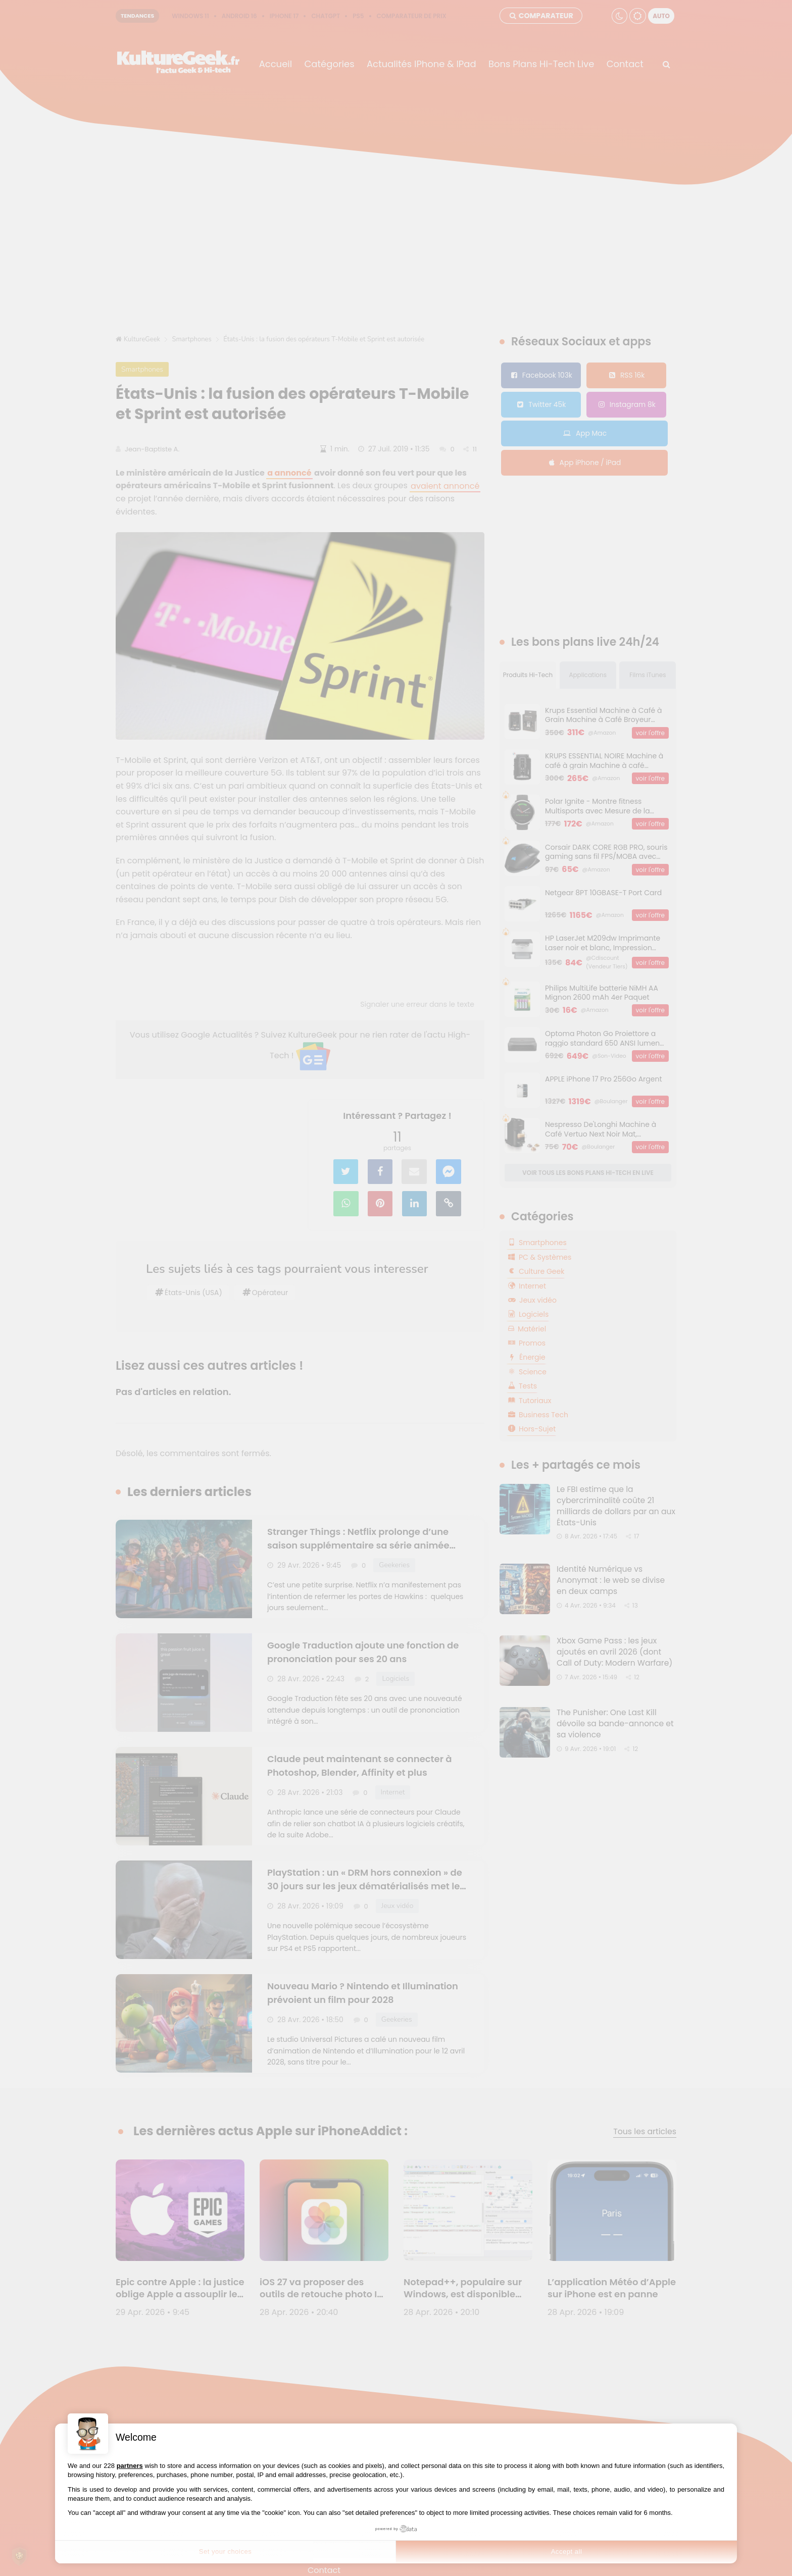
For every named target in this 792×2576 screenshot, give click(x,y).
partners (130, 2465)
